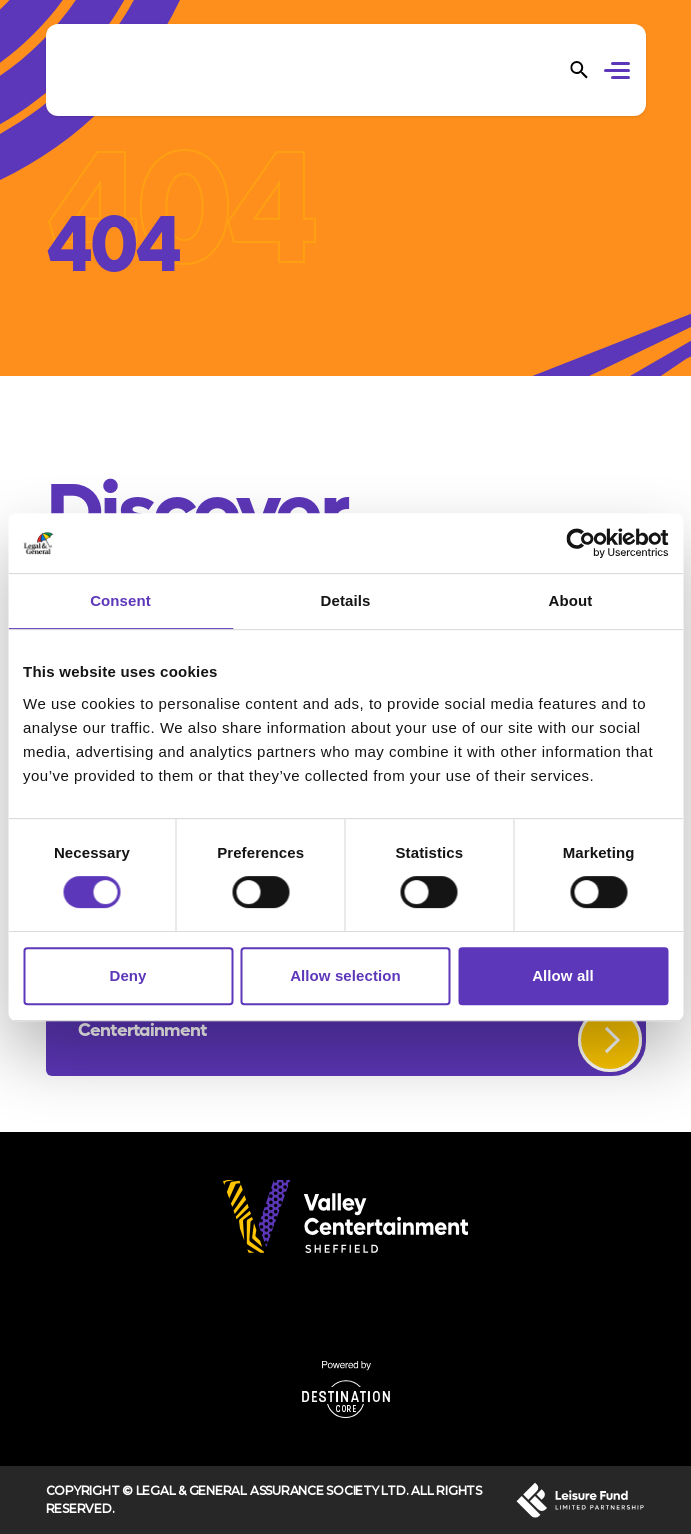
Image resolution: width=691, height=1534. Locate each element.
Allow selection (345, 975)
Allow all (563, 975)
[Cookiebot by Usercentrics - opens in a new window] (580, 543)
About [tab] (571, 600)
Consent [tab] (120, 600)
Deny (127, 975)
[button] (620, 73)
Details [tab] (346, 600)
